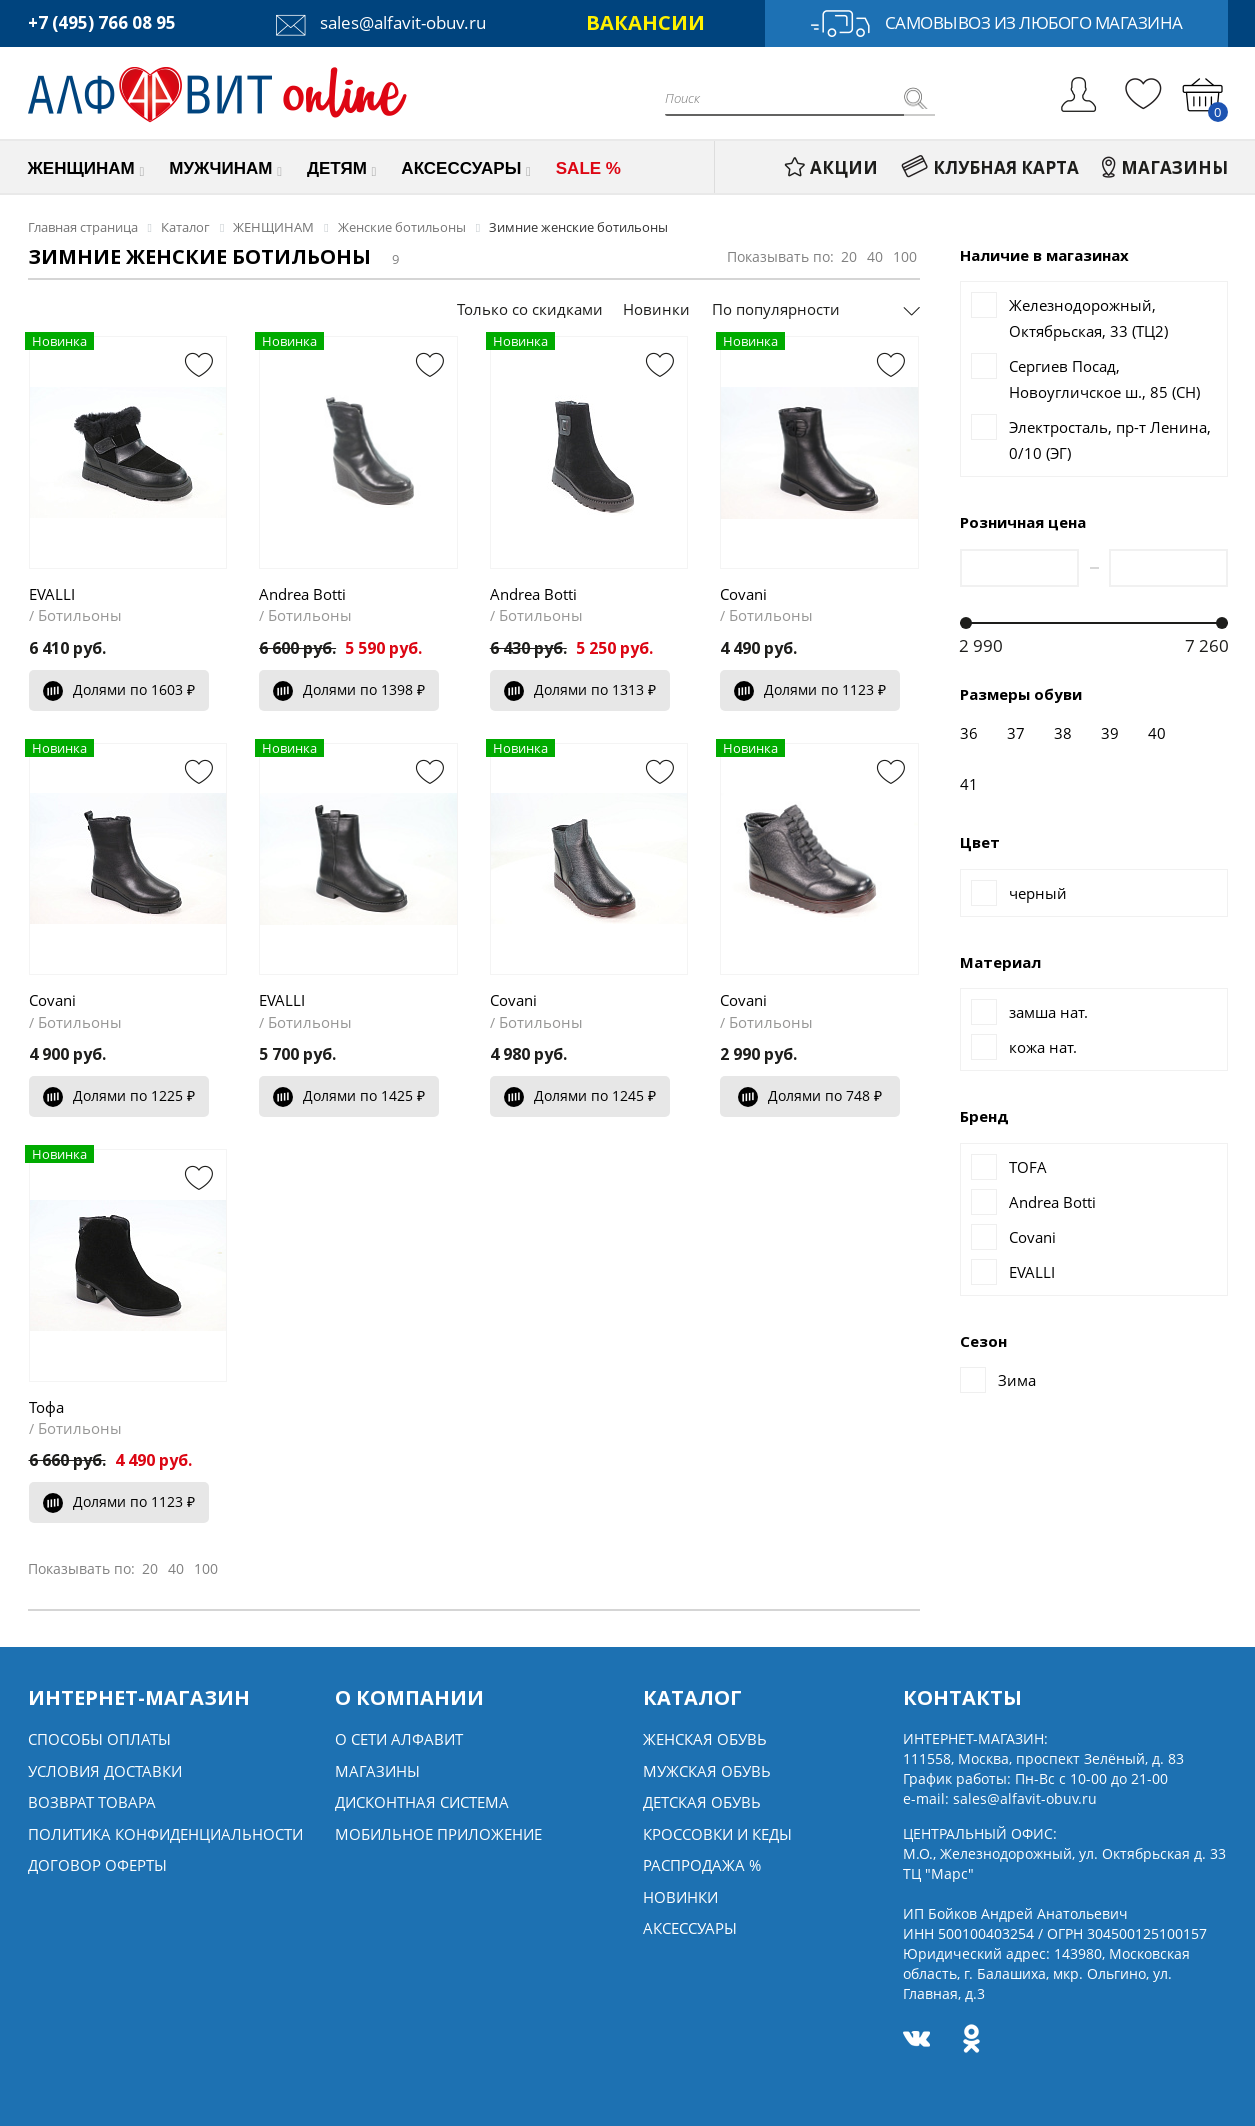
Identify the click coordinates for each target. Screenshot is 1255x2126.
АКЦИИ (831, 167)
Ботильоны (80, 615)
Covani (743, 594)
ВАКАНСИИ (645, 22)
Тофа (46, 1407)
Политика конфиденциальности (165, 1834)
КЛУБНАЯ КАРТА (990, 167)
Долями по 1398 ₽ (349, 689)
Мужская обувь (707, 1771)
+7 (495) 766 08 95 (102, 22)
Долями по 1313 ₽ (580, 689)
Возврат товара (92, 1802)
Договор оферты (97, 1865)
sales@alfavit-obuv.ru (381, 22)
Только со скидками (530, 309)
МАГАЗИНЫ (1165, 167)
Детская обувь (702, 1802)
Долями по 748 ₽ (810, 1095)
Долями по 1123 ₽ (810, 689)
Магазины (377, 1771)
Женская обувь (705, 1739)
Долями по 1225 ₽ (119, 1095)
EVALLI (52, 594)
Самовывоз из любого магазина (996, 23)
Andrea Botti (302, 594)
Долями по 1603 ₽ (119, 689)
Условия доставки (105, 1771)
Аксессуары (690, 1928)
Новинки (656, 309)
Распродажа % (702, 1865)
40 (875, 256)
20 (849, 256)
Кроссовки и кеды (717, 1834)
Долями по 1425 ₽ (349, 1095)
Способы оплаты (99, 1739)
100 (905, 256)
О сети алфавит (399, 1739)
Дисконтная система (422, 1802)
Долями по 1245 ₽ (580, 1095)
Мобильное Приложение (438, 1834)
